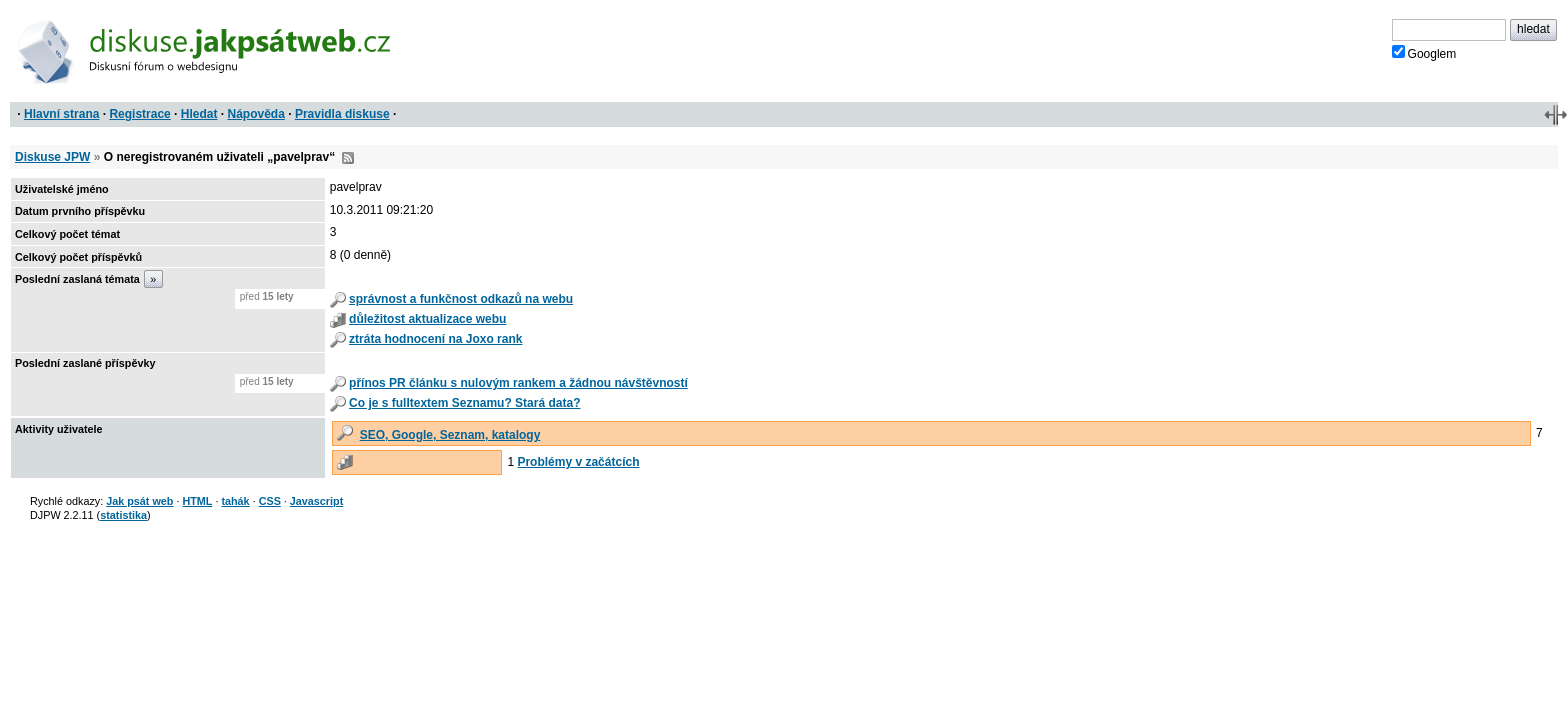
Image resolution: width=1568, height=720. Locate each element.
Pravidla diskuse (342, 114)
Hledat (199, 114)
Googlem (1424, 53)
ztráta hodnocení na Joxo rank (435, 339)
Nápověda (256, 114)
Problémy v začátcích (578, 462)
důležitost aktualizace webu (427, 319)
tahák (235, 501)
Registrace (139, 114)
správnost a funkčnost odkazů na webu (461, 299)
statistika (123, 515)
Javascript (316, 501)
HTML (197, 501)
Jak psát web (139, 501)
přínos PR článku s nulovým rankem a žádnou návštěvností (518, 383)
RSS (348, 158)
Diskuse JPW (52, 157)
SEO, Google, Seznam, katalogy (450, 435)
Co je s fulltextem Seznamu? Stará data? (464, 403)
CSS (270, 501)
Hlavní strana (61, 114)
